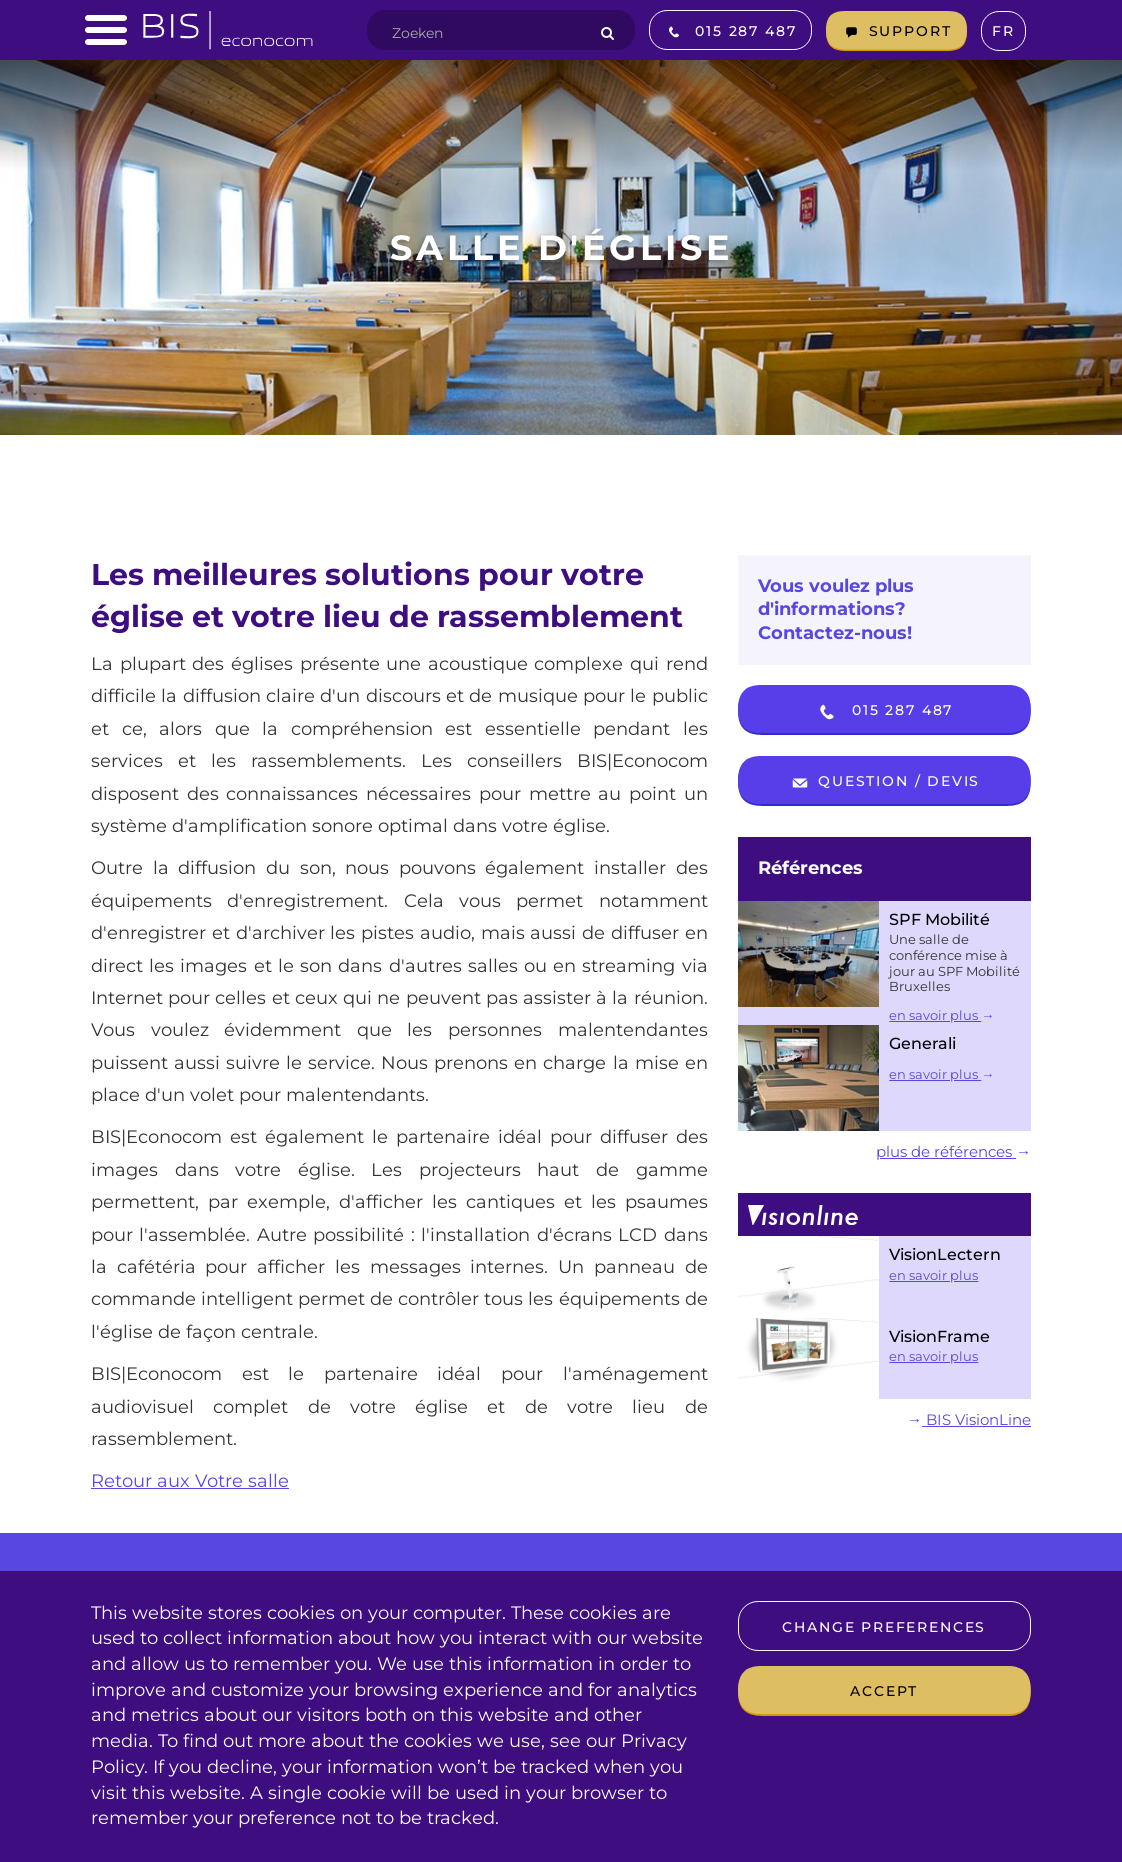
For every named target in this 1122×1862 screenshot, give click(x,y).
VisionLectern (945, 1254)
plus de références (953, 1151)
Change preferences (884, 1627)
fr (1003, 31)
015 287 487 (884, 712)
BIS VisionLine (969, 1419)
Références (810, 868)
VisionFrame (939, 1336)
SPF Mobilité (939, 919)
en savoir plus (941, 1015)
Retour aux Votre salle (190, 1481)
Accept (884, 1691)
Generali (922, 1043)
